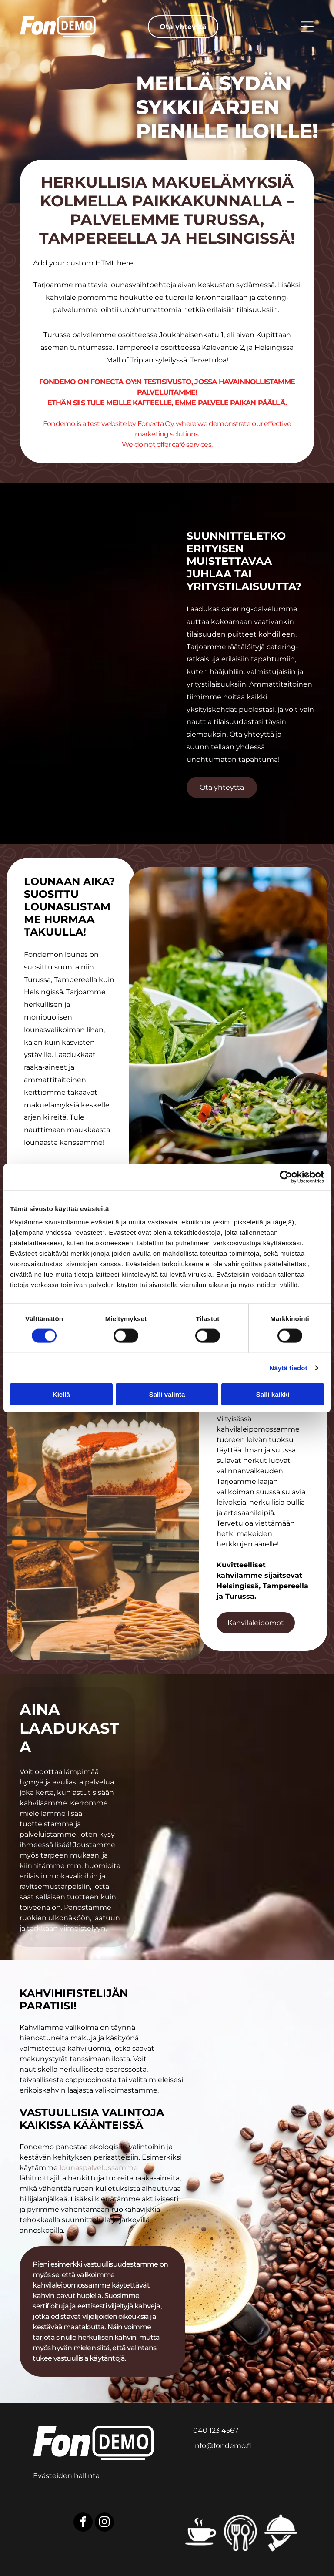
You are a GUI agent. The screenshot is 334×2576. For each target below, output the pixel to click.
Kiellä (61, 1394)
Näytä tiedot (288, 1368)
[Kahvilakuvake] (200, 2532)
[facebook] (83, 2523)
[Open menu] (307, 26)
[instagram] (104, 2523)
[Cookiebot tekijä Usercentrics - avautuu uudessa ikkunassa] (286, 1177)
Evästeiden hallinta (66, 2476)
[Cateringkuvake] (281, 2532)
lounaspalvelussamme (99, 2167)
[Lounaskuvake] (240, 2532)
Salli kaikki (273, 1394)
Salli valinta (167, 1394)
